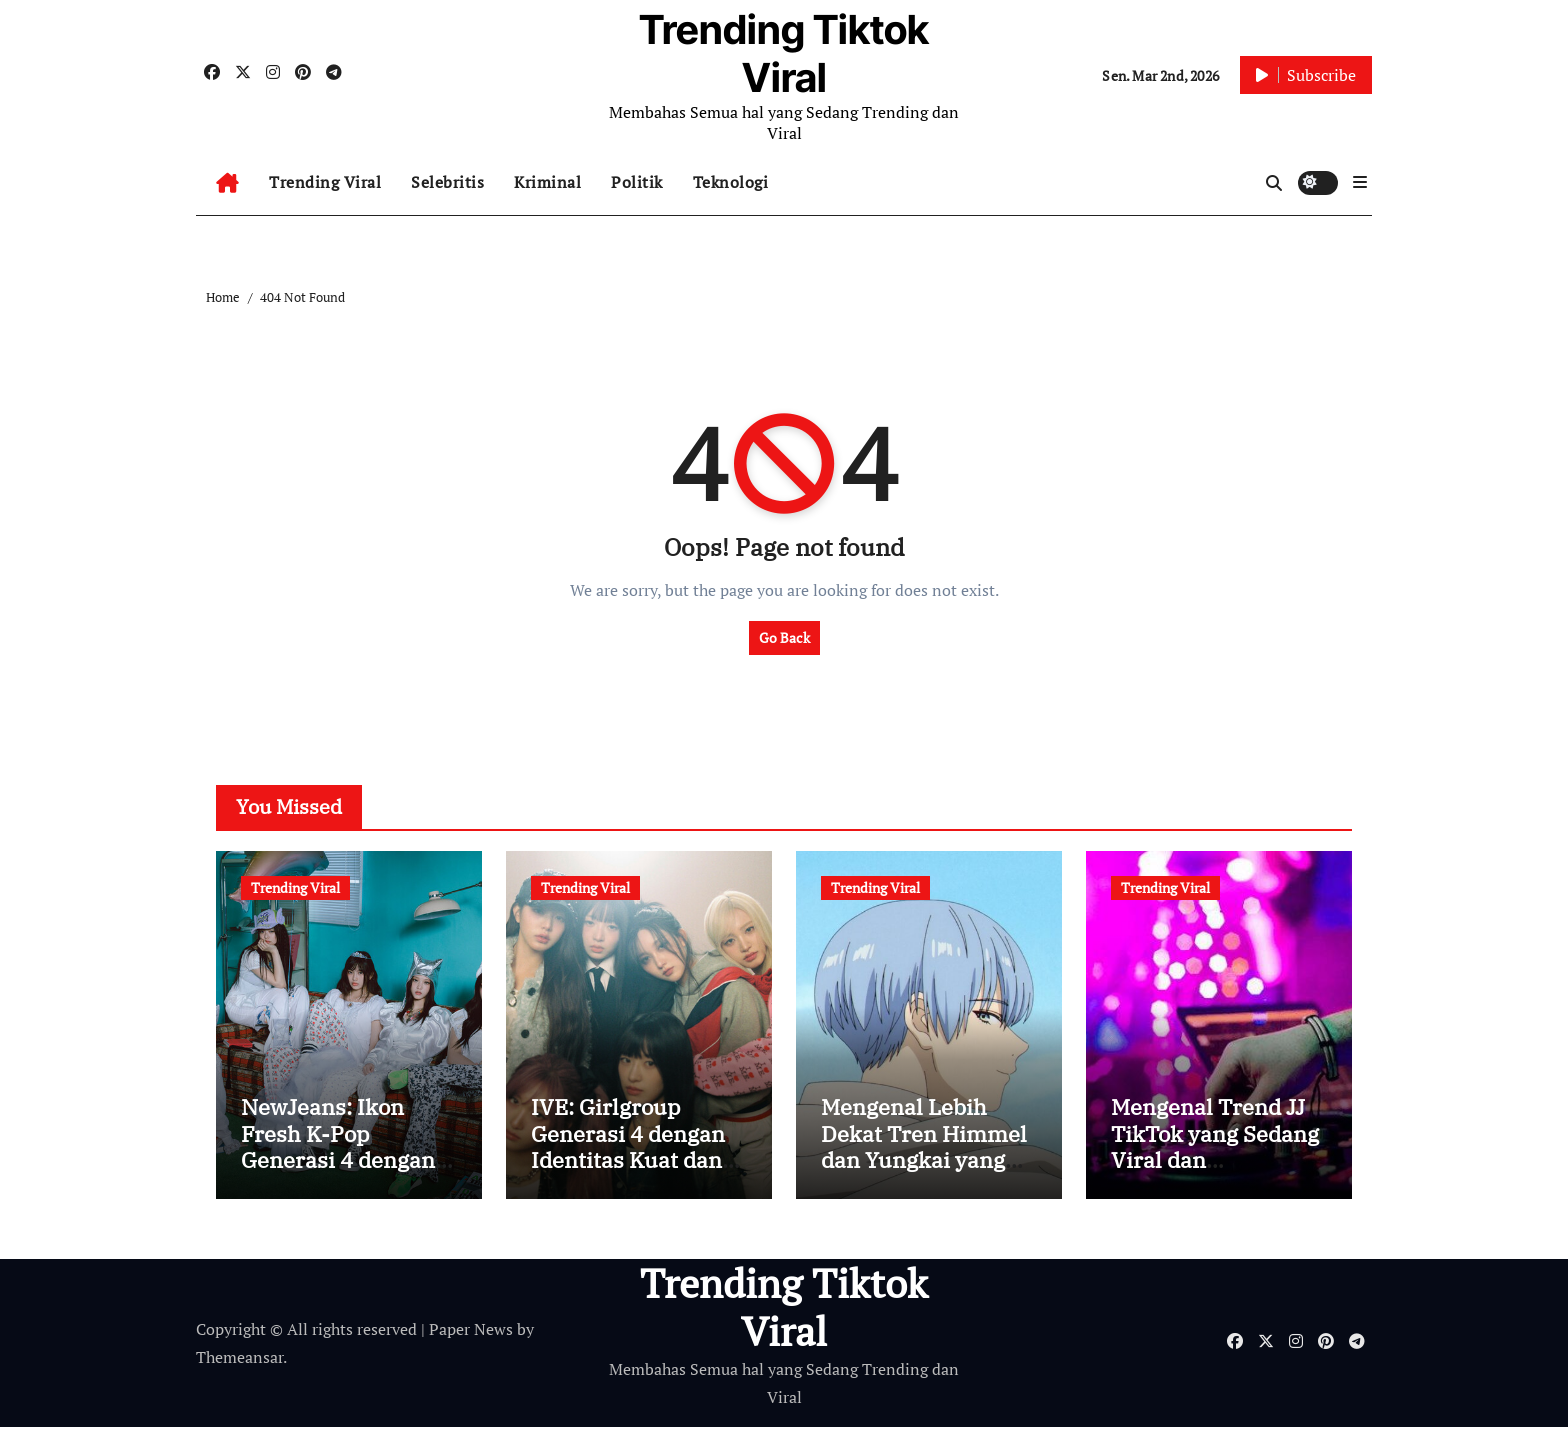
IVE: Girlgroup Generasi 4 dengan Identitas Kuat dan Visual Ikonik (628, 1149)
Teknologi (731, 182)
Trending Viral (325, 182)
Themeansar (239, 1360)
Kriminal (547, 182)
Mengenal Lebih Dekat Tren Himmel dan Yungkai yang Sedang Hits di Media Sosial (924, 1162)
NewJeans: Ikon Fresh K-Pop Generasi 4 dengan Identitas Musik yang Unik (338, 1162)
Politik (637, 182)
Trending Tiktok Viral (784, 53)
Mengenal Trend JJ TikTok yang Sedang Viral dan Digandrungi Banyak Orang (1218, 1162)
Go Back (784, 637)
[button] (1360, 182)
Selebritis (447, 182)
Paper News (471, 1331)
